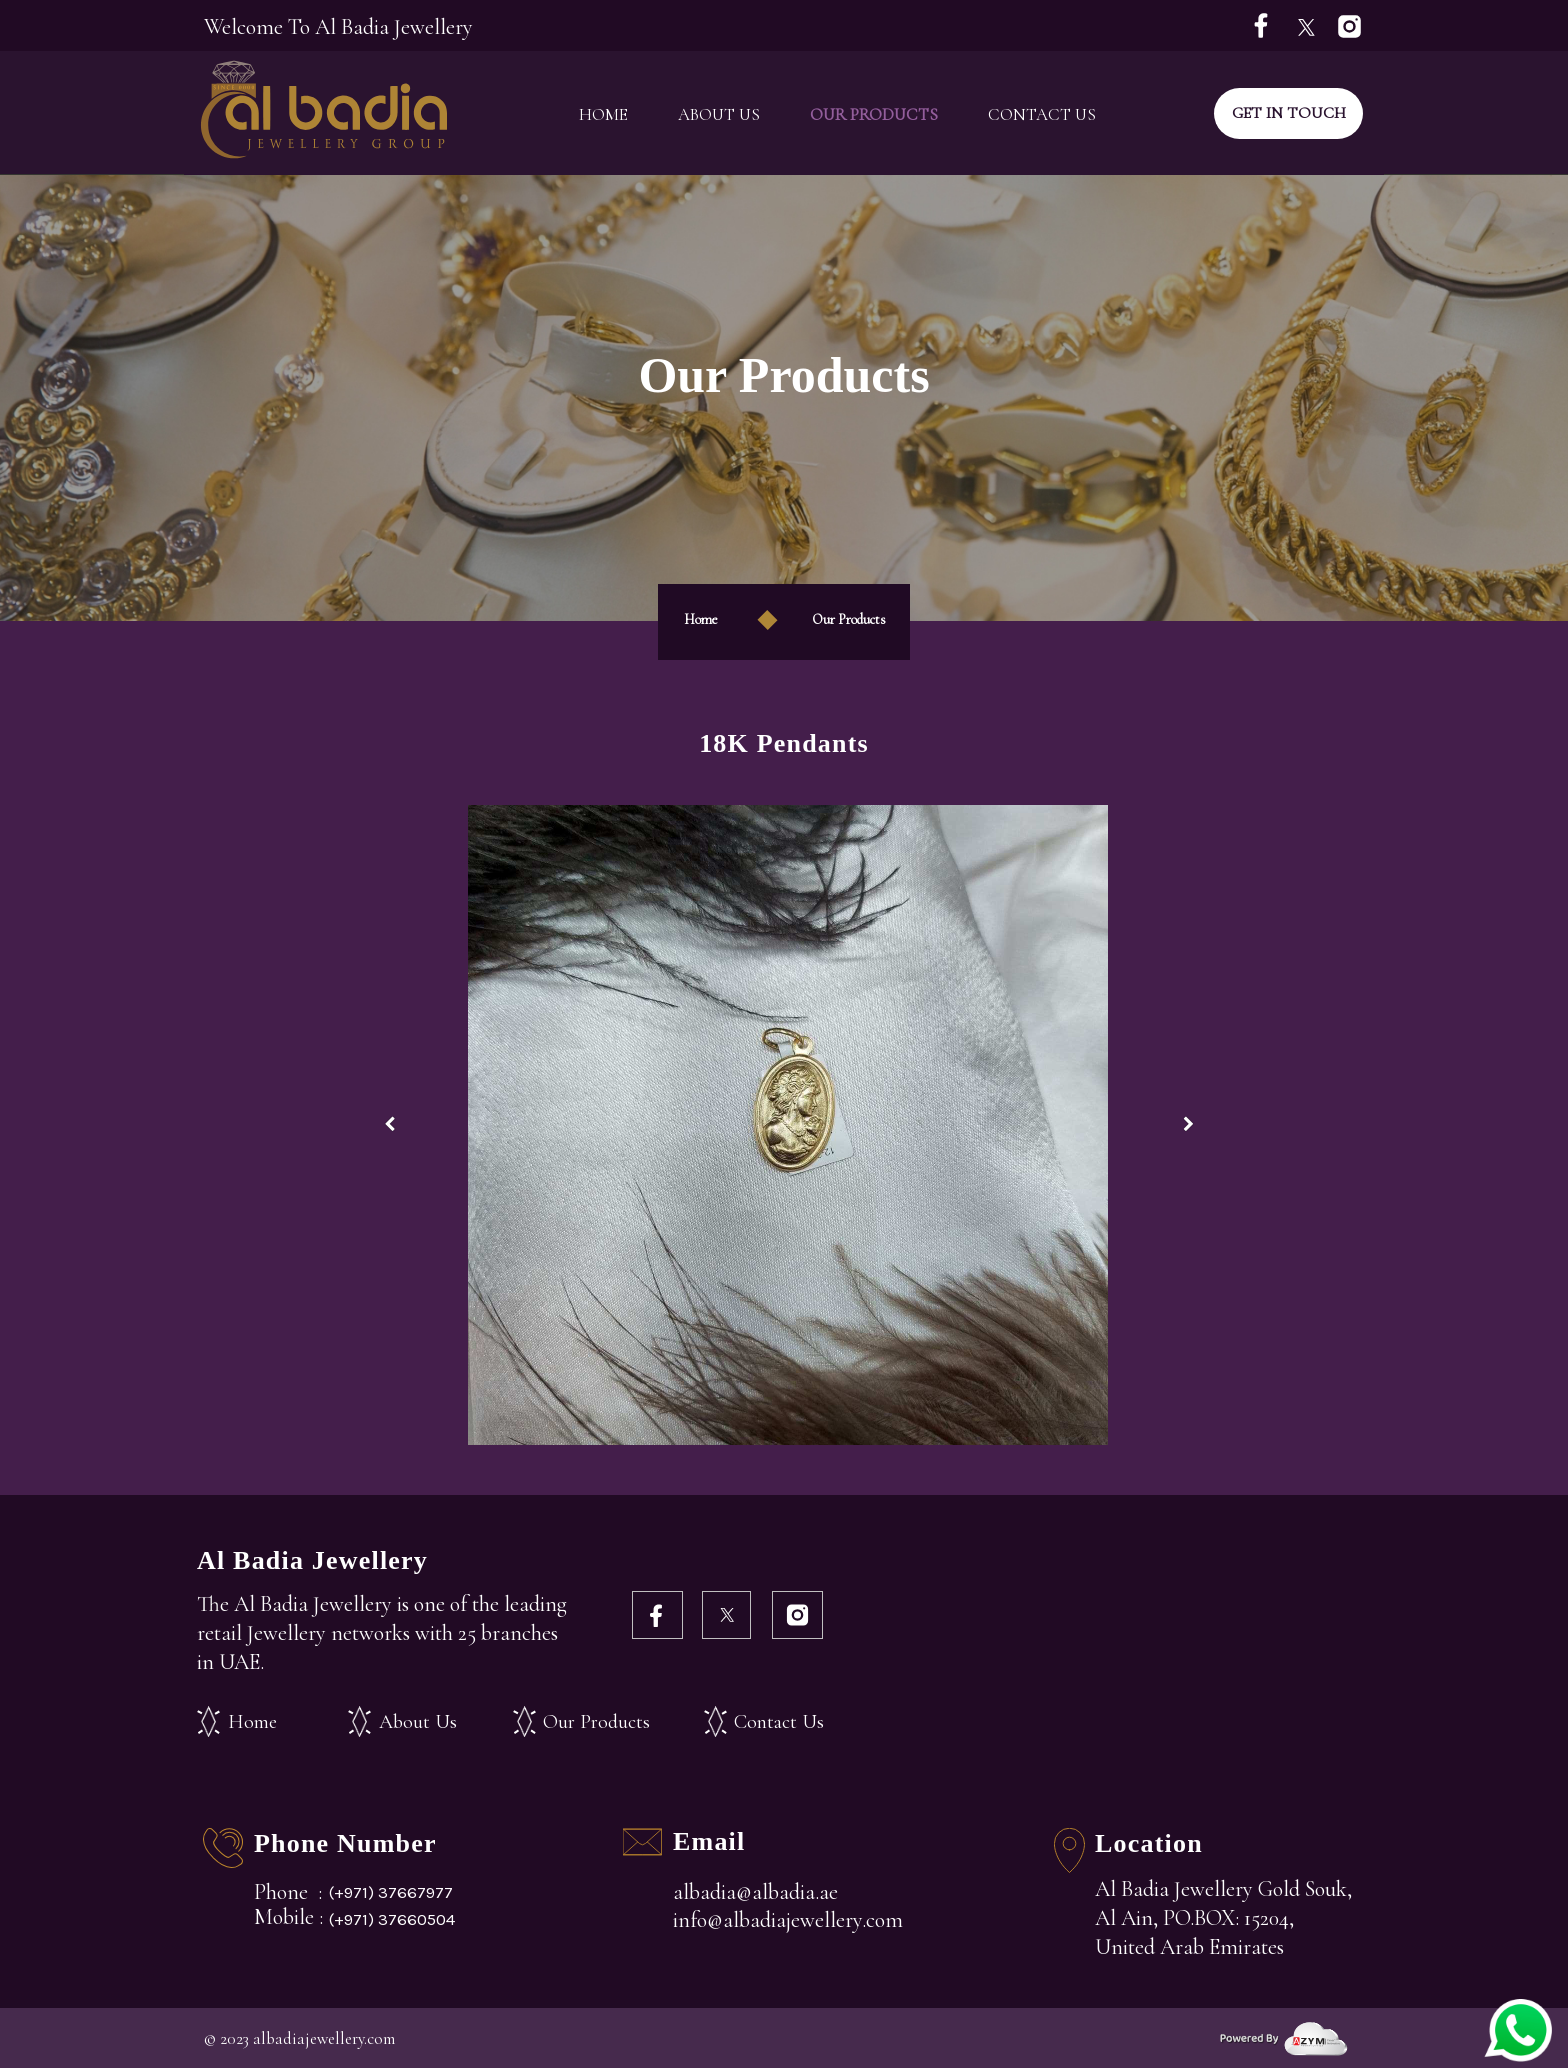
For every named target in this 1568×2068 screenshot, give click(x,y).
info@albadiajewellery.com (788, 1920)
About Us (719, 114)
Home (603, 114)
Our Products (874, 114)
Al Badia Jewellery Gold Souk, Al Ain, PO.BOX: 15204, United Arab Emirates (1223, 1918)
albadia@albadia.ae (755, 1892)
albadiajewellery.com (324, 2038)
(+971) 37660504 (392, 1919)
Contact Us (1042, 114)
